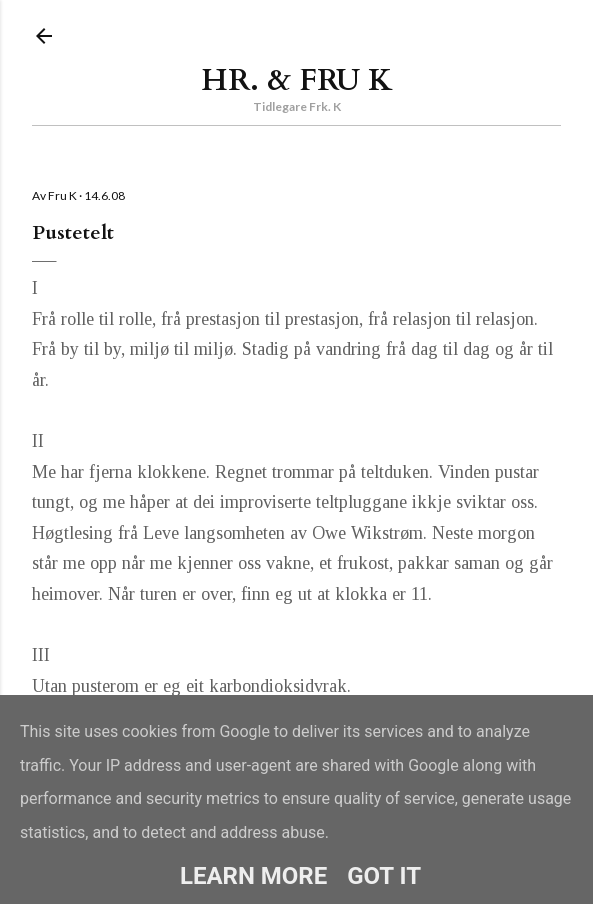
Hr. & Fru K (297, 80)
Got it (384, 876)
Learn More (253, 876)
